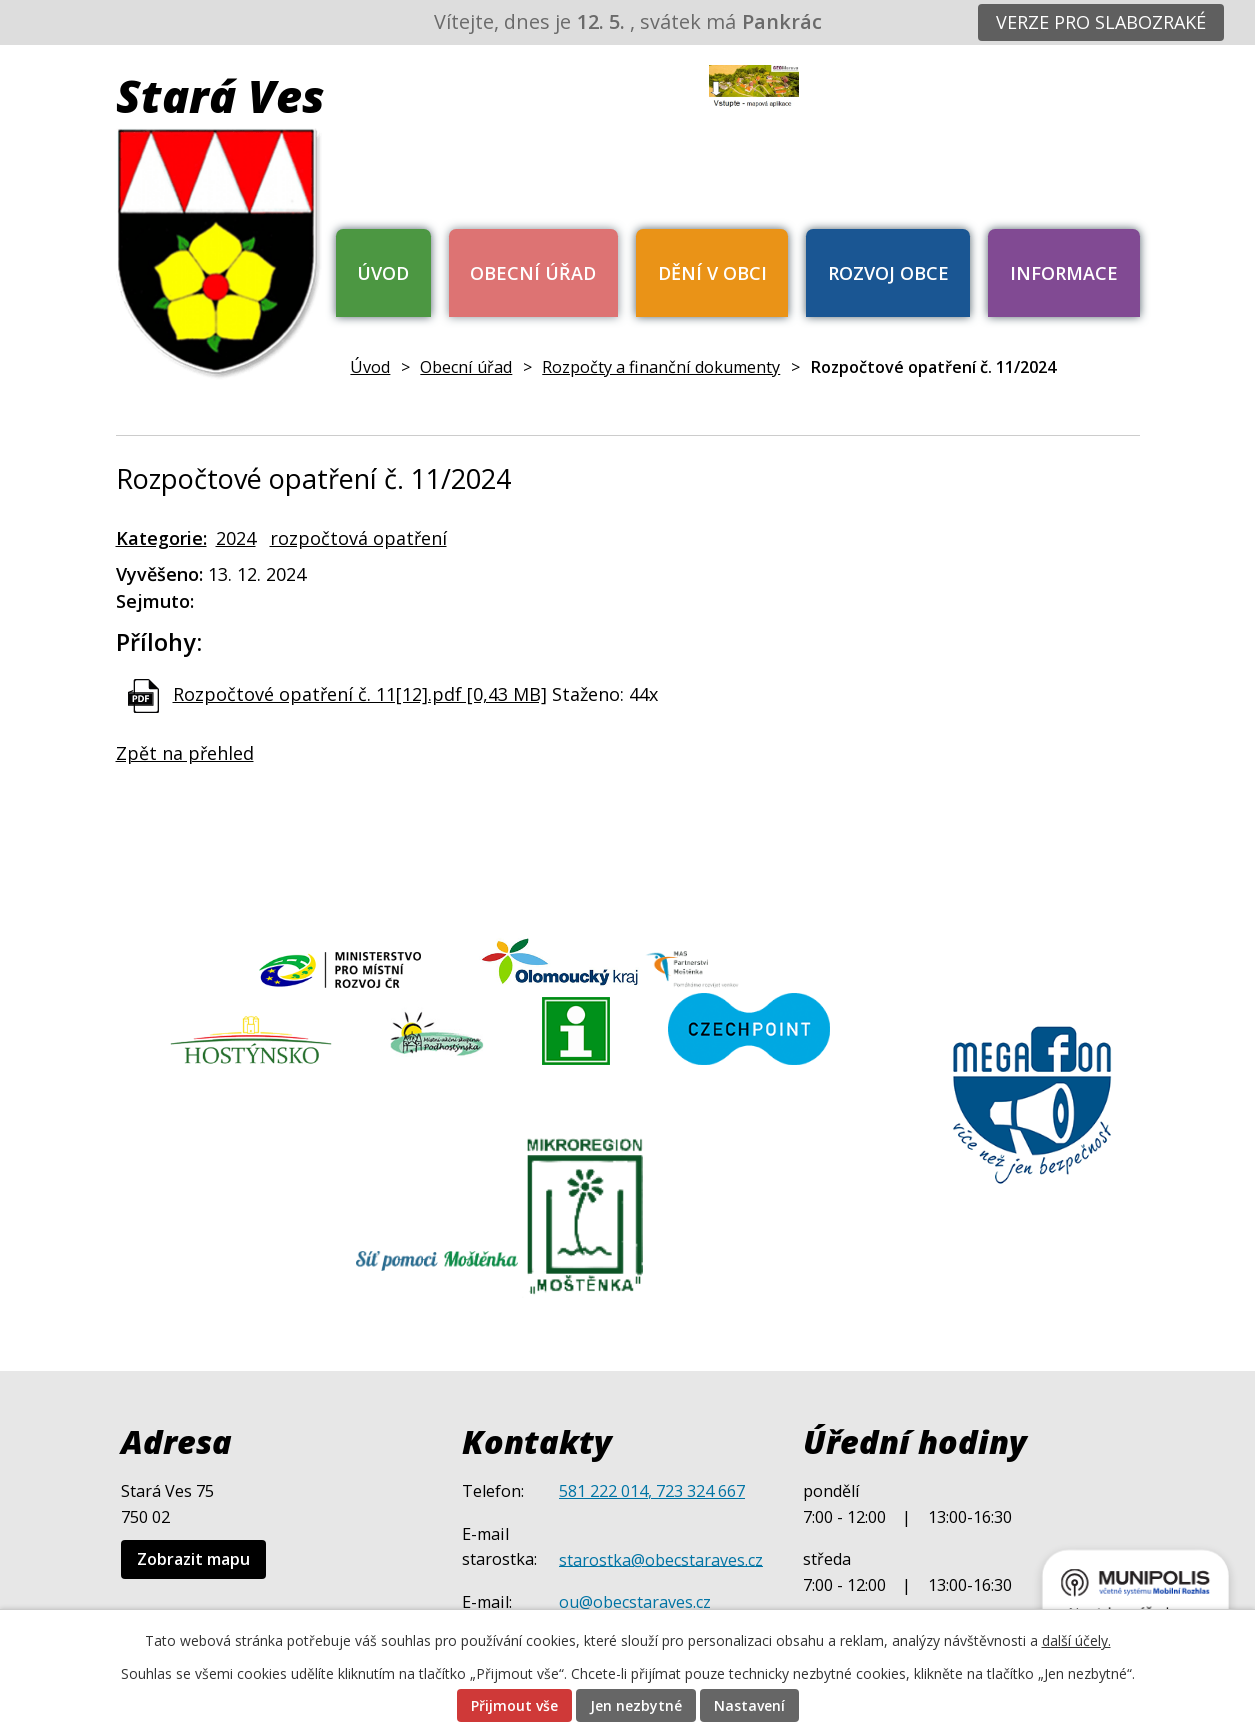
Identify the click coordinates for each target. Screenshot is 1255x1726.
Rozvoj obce (888, 273)
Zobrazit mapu (193, 1559)
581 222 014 (603, 1491)
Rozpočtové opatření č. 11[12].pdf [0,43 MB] (360, 694)
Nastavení (749, 1705)
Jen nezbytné (636, 1705)
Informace (1064, 273)
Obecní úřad (533, 273)
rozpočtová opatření (358, 538)
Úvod (383, 273)
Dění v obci (712, 273)
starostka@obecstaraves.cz (661, 1559)
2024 (236, 538)
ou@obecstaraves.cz (635, 1602)
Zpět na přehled (185, 753)
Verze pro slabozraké (1101, 22)
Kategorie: (161, 538)
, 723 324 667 (696, 1491)
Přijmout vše (514, 1705)
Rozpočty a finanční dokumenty (661, 367)
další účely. (1076, 1640)
